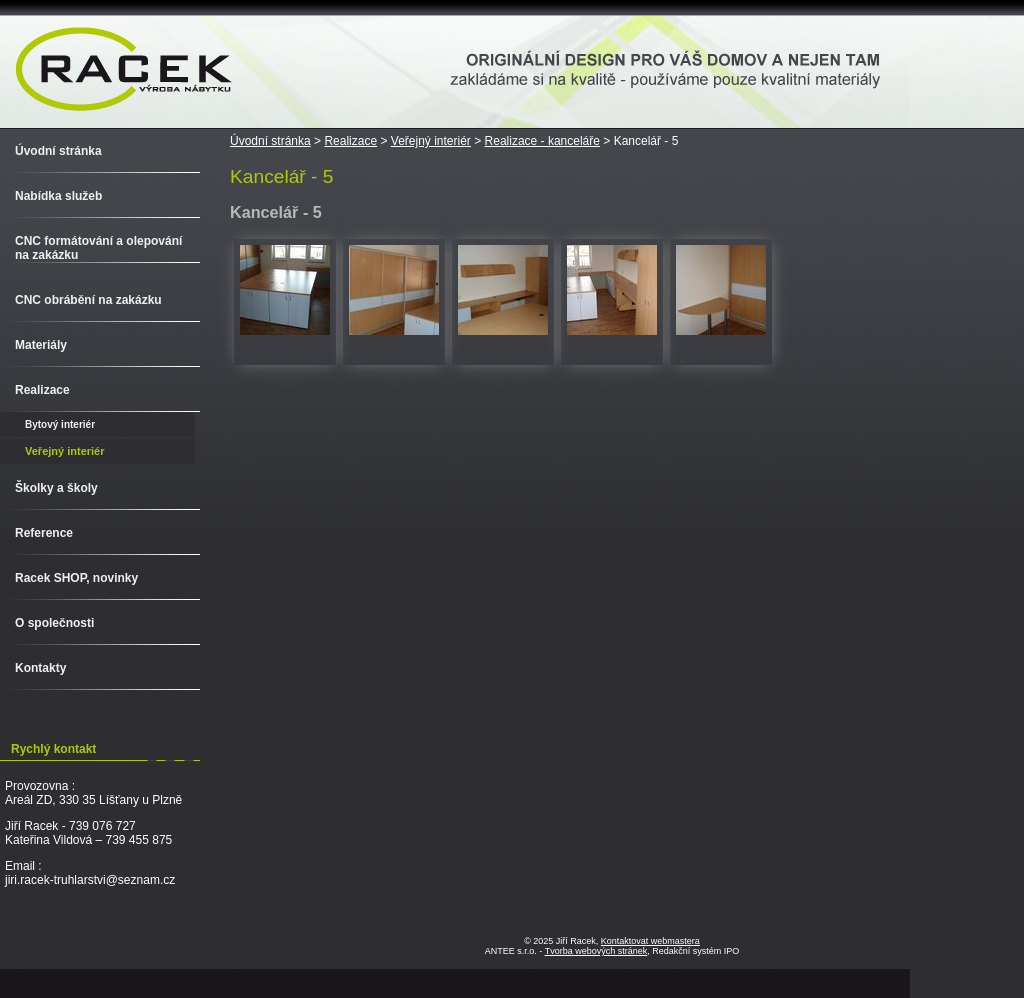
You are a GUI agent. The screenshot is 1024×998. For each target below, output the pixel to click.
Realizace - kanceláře (542, 141)
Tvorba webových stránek (596, 951)
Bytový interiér (60, 424)
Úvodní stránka (270, 141)
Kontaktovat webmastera (650, 941)
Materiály (41, 345)
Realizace (350, 141)
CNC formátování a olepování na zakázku (98, 248)
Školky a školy (56, 488)
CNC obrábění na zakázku (88, 300)
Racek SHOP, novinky (76, 578)
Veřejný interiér (431, 141)
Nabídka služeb (58, 196)
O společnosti (54, 623)
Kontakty (40, 668)
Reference (44, 533)
